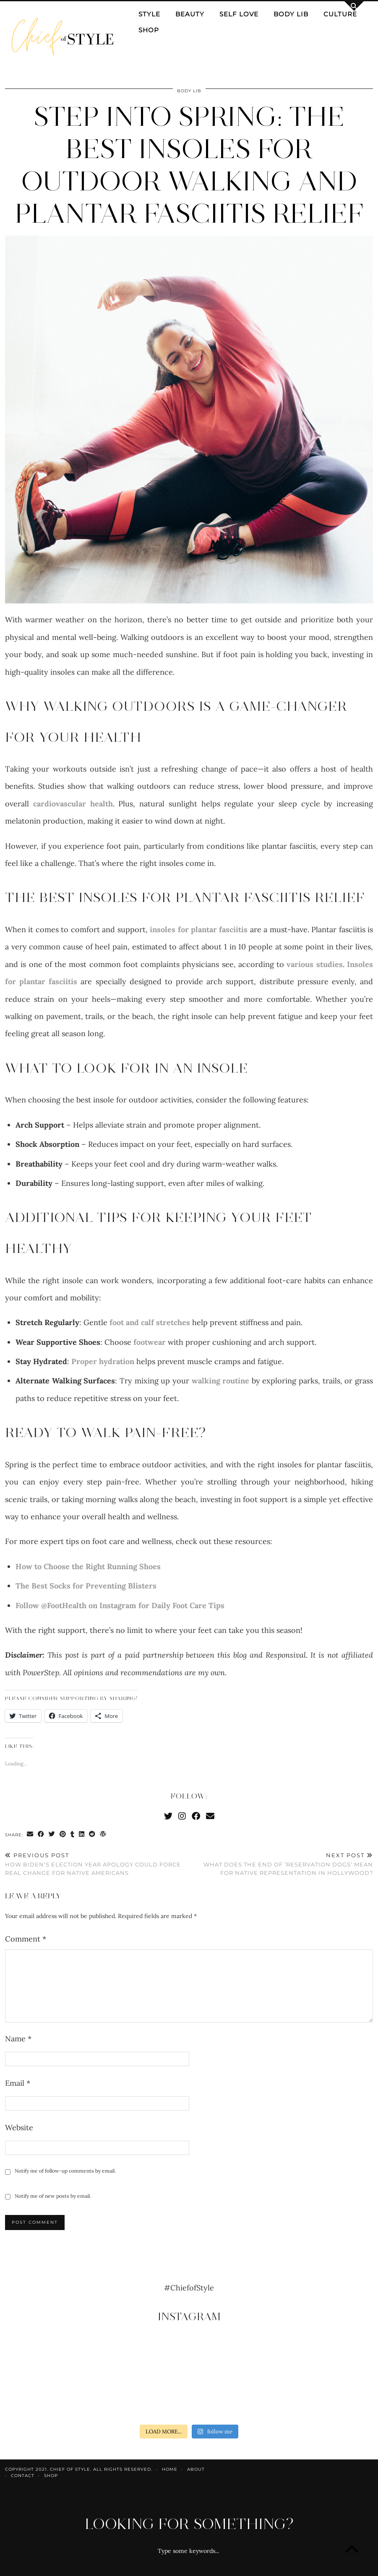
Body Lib (291, 14)
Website (19, 2127)
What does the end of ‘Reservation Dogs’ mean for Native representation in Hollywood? (281, 1864)
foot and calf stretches (149, 1322)
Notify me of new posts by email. (53, 2196)
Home (169, 2469)
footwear (149, 1342)
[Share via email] (30, 1835)
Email (17, 2083)
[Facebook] (196, 1816)
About (196, 2469)
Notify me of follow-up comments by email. (65, 2171)
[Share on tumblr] (72, 1835)
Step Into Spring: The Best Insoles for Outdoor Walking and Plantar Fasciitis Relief (189, 164)
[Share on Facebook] (41, 1835)
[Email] (210, 1816)
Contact (22, 2475)
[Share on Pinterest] (62, 1835)
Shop (148, 30)
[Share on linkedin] (82, 1835)
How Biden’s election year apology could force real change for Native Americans (97, 1864)
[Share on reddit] (92, 1835)
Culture (340, 14)
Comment (25, 1939)
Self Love (238, 14)
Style (149, 14)
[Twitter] (168, 1816)
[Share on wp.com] (103, 1835)
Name (18, 2038)
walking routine (221, 1380)
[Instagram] (182, 1816)
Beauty (189, 14)
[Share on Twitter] (52, 1835)
